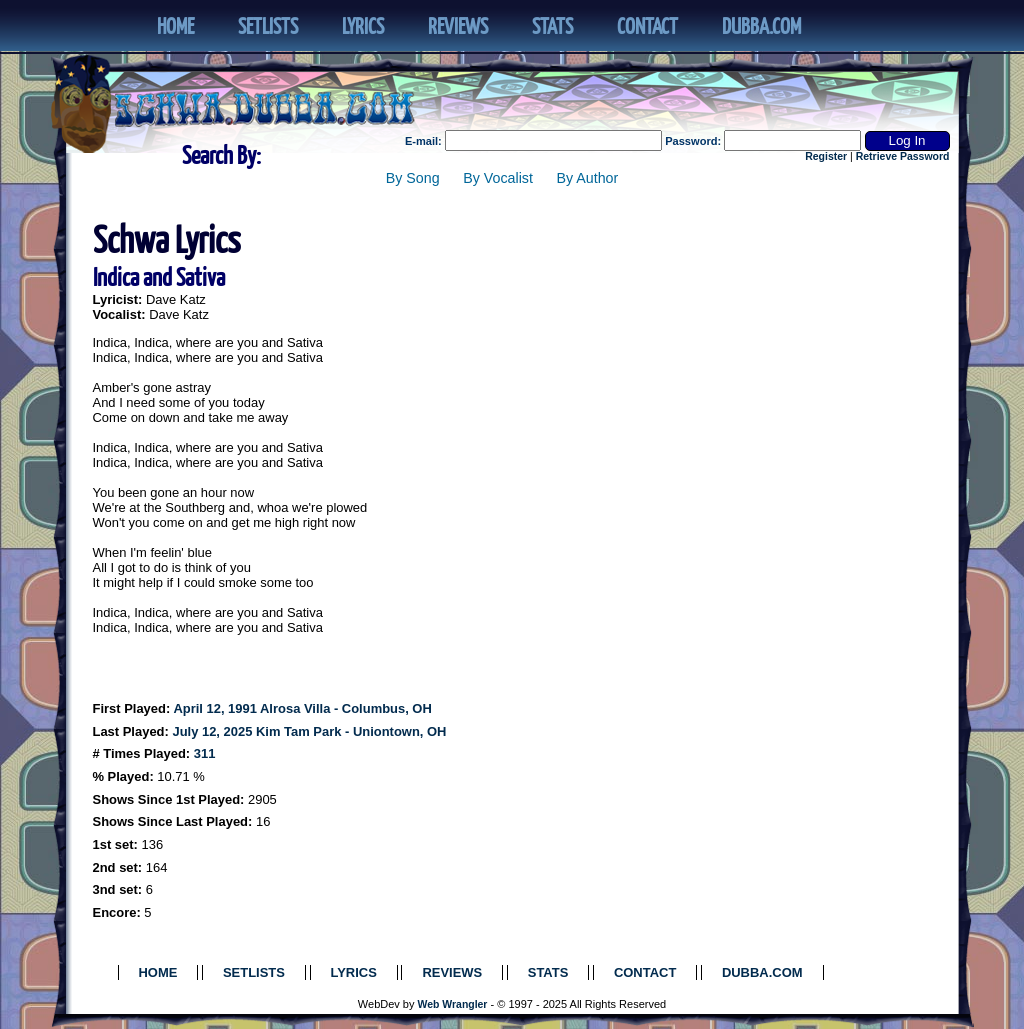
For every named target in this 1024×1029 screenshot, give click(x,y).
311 (205, 753)
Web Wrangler (453, 1004)
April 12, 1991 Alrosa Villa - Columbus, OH (302, 708)
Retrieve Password (903, 156)
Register (826, 156)
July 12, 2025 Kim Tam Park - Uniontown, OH (309, 731)
